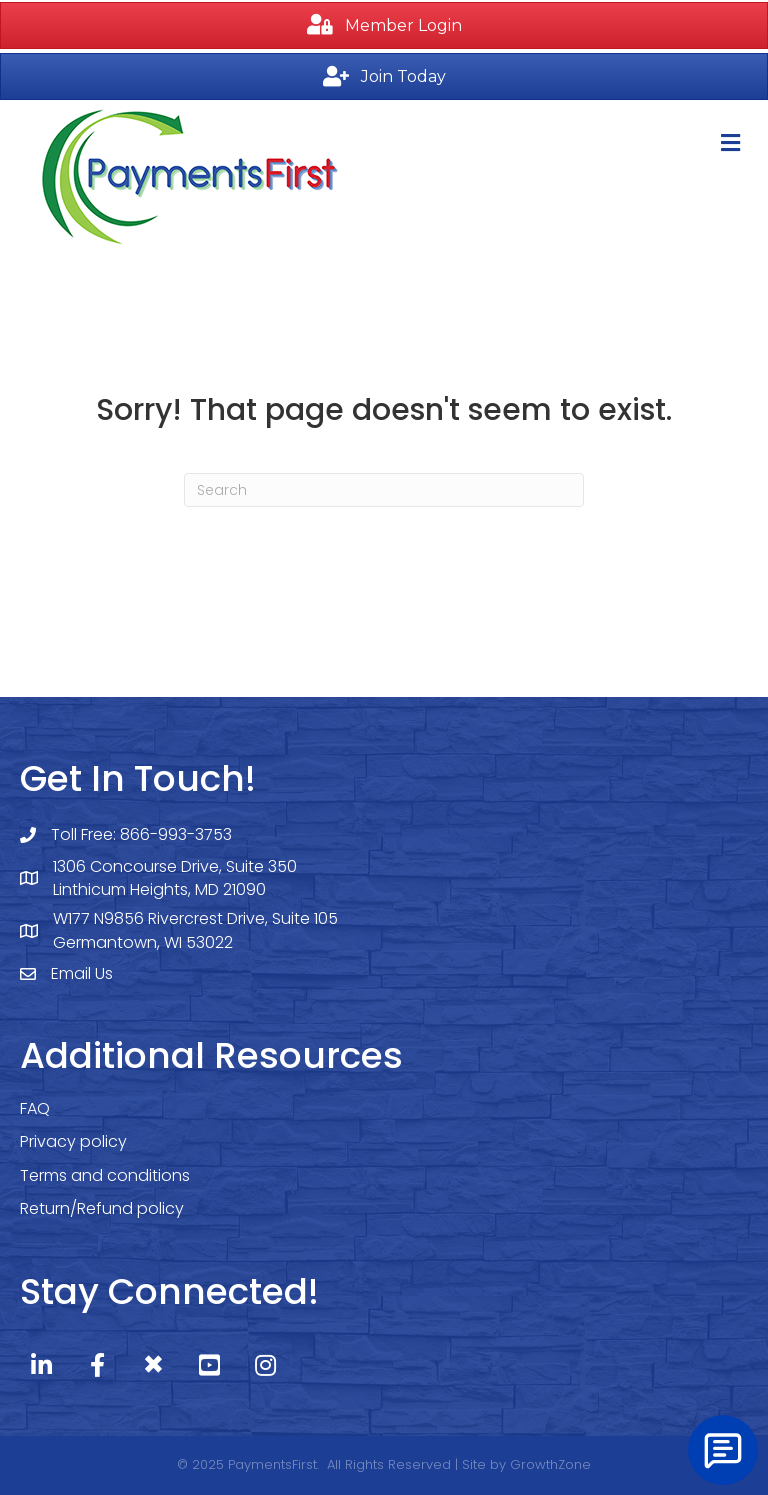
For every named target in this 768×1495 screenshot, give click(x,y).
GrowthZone (550, 1464)
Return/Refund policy (102, 1208)
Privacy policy (73, 1141)
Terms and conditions (105, 1175)
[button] (384, 25)
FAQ (35, 1108)
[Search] (384, 490)
